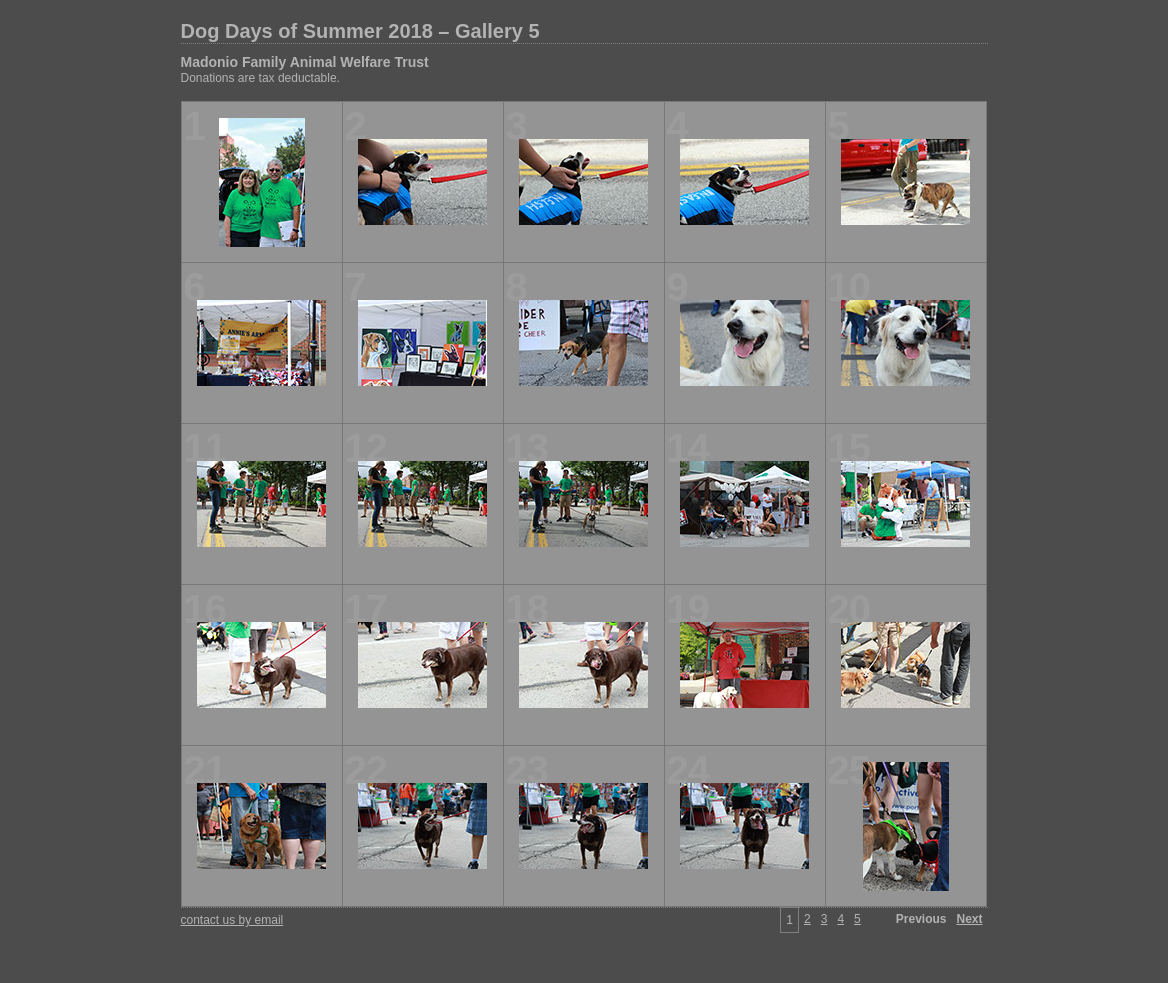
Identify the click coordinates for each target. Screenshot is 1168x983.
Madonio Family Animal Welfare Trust (305, 62)
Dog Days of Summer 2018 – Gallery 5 (360, 31)
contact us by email (232, 920)
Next (969, 919)
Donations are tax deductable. (260, 78)
